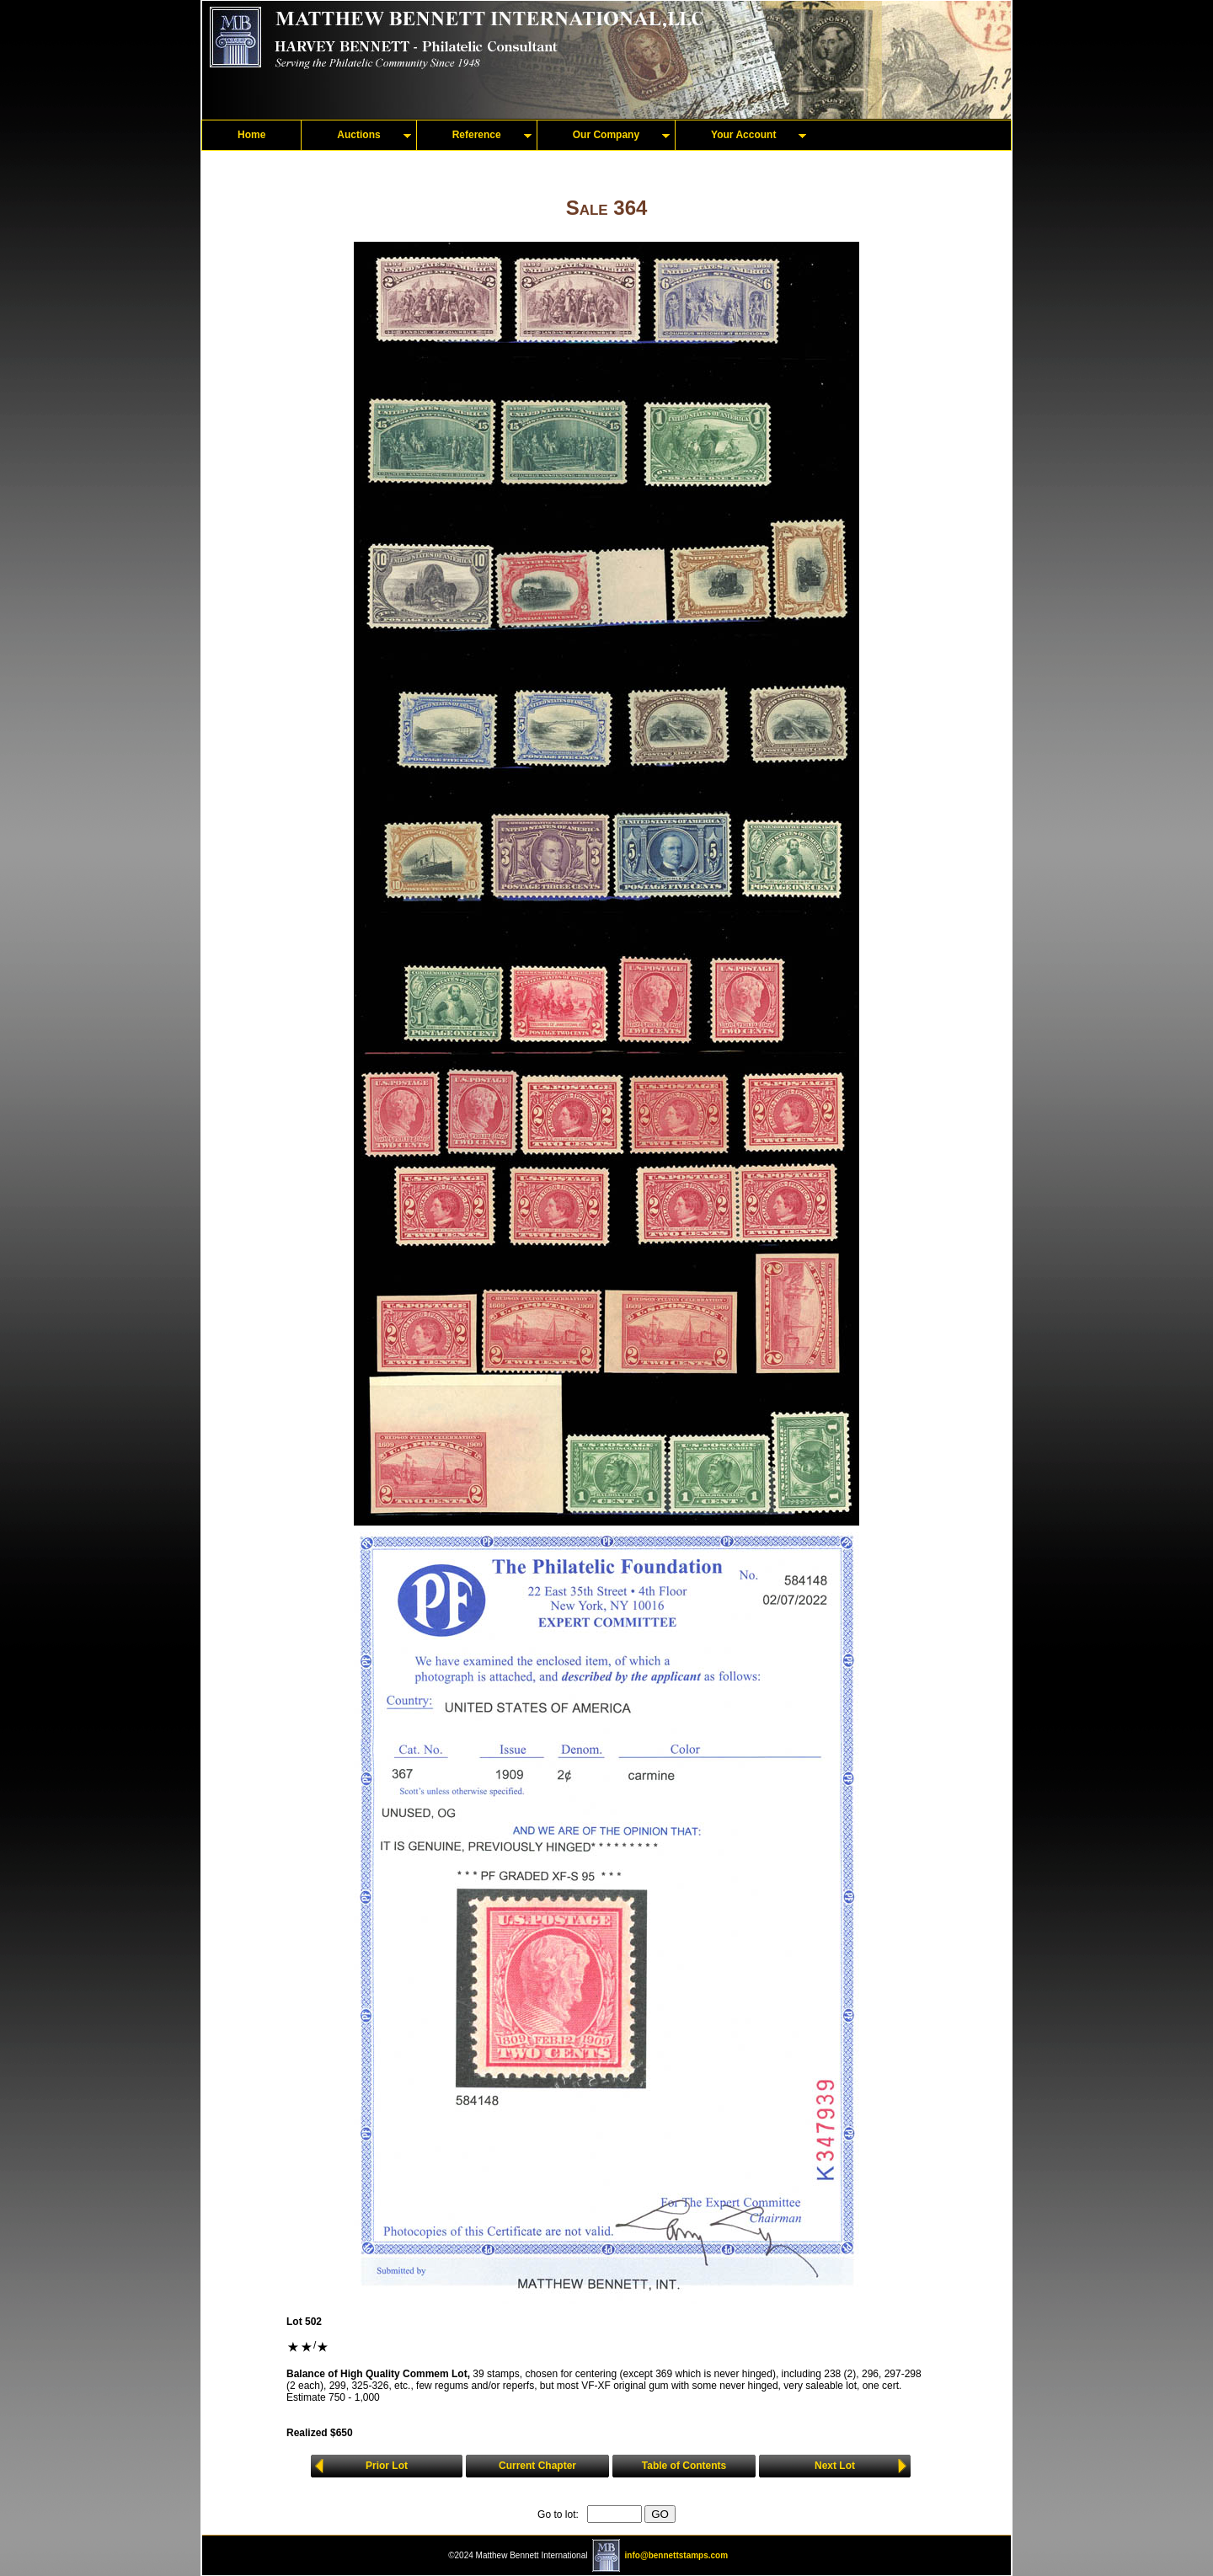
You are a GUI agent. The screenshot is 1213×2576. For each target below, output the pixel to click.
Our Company (606, 135)
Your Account (743, 135)
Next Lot (835, 2466)
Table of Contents (684, 2466)
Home (251, 135)
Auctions (358, 135)
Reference (476, 135)
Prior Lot (387, 2466)
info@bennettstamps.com (677, 2555)
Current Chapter (537, 2466)
